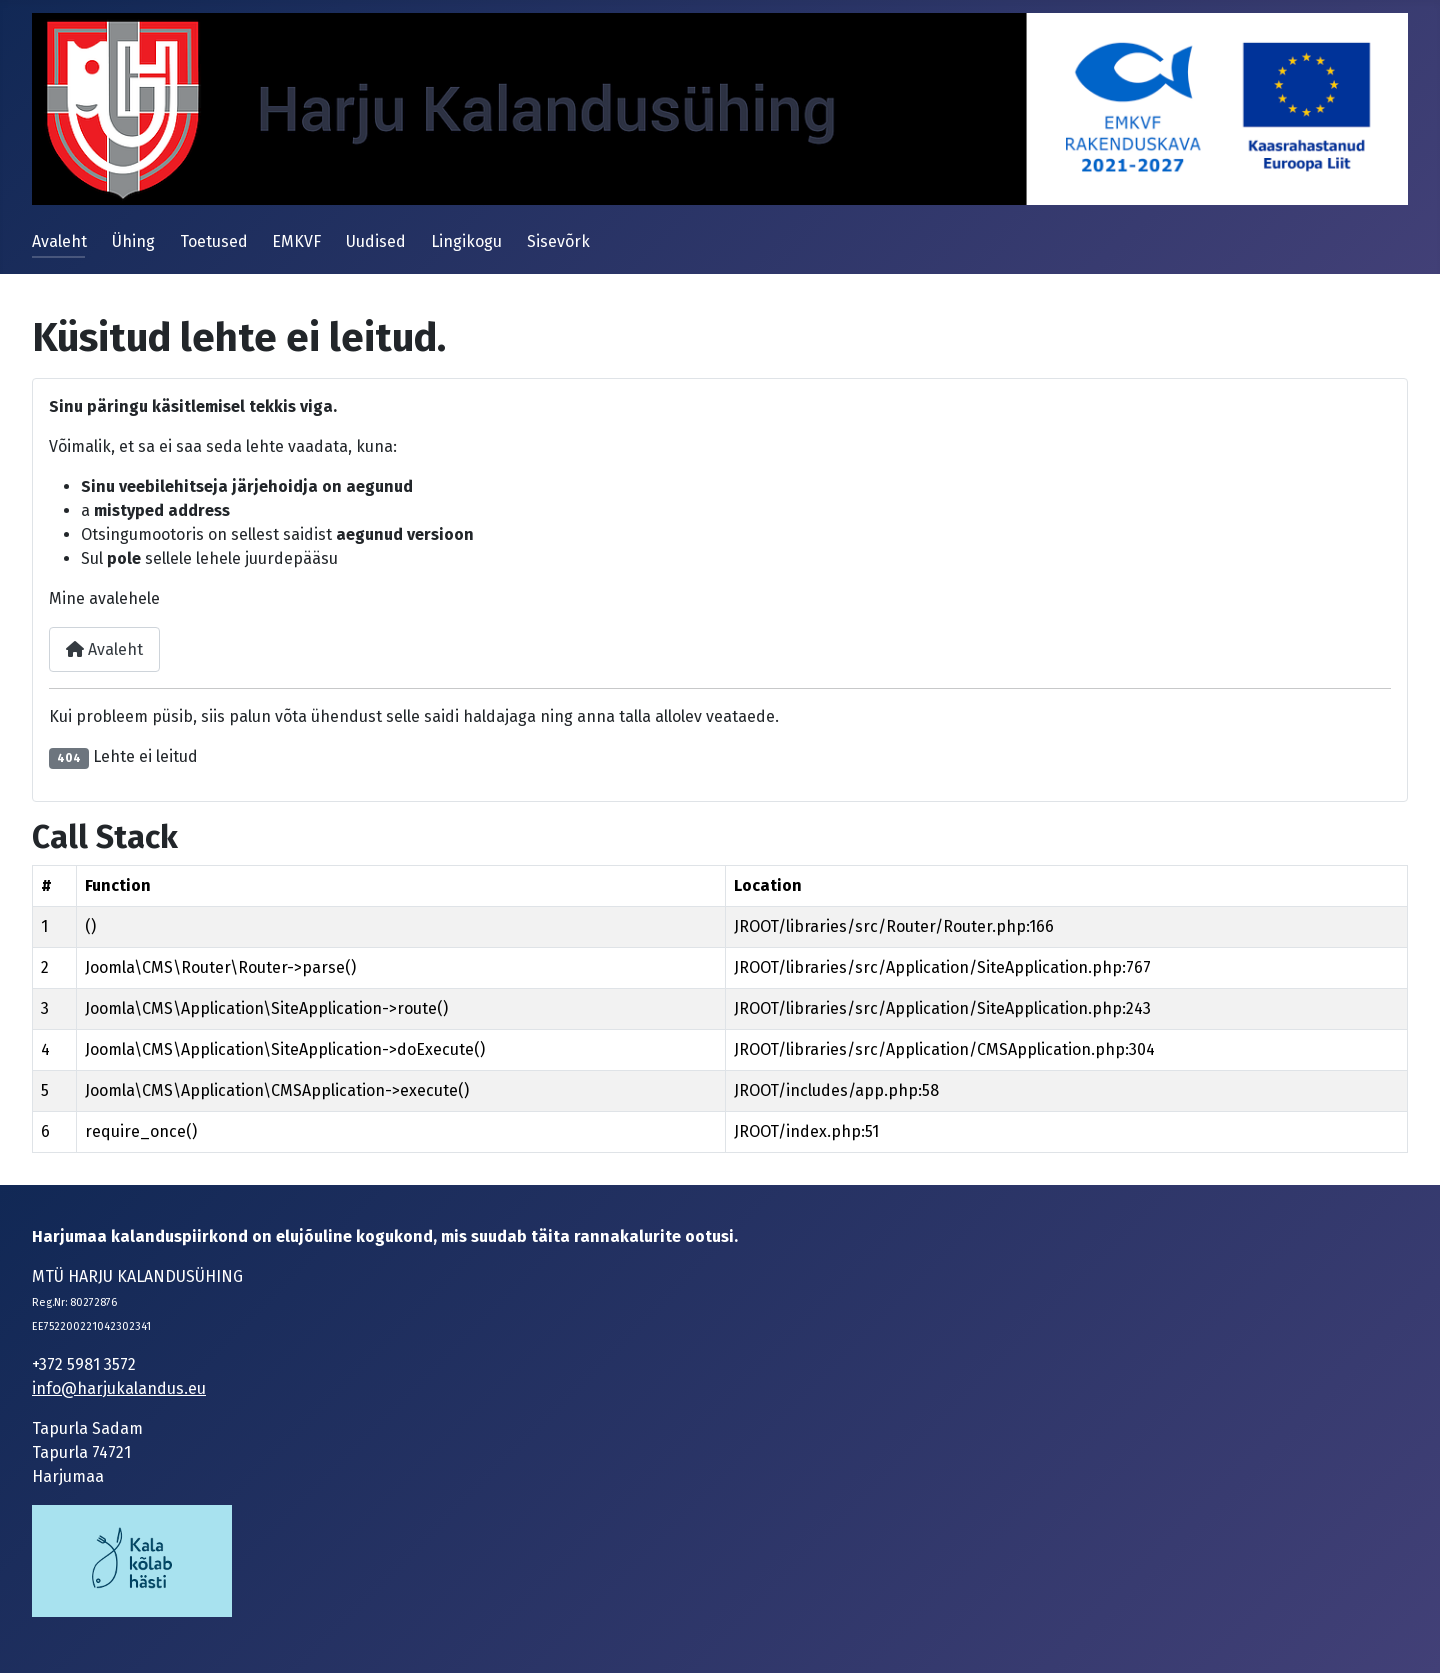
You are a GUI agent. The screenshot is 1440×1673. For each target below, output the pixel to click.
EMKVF (296, 241)
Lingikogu (466, 241)
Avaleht (59, 241)
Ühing (133, 241)
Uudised (376, 241)
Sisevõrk (558, 241)
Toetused (214, 241)
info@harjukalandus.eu (119, 1388)
